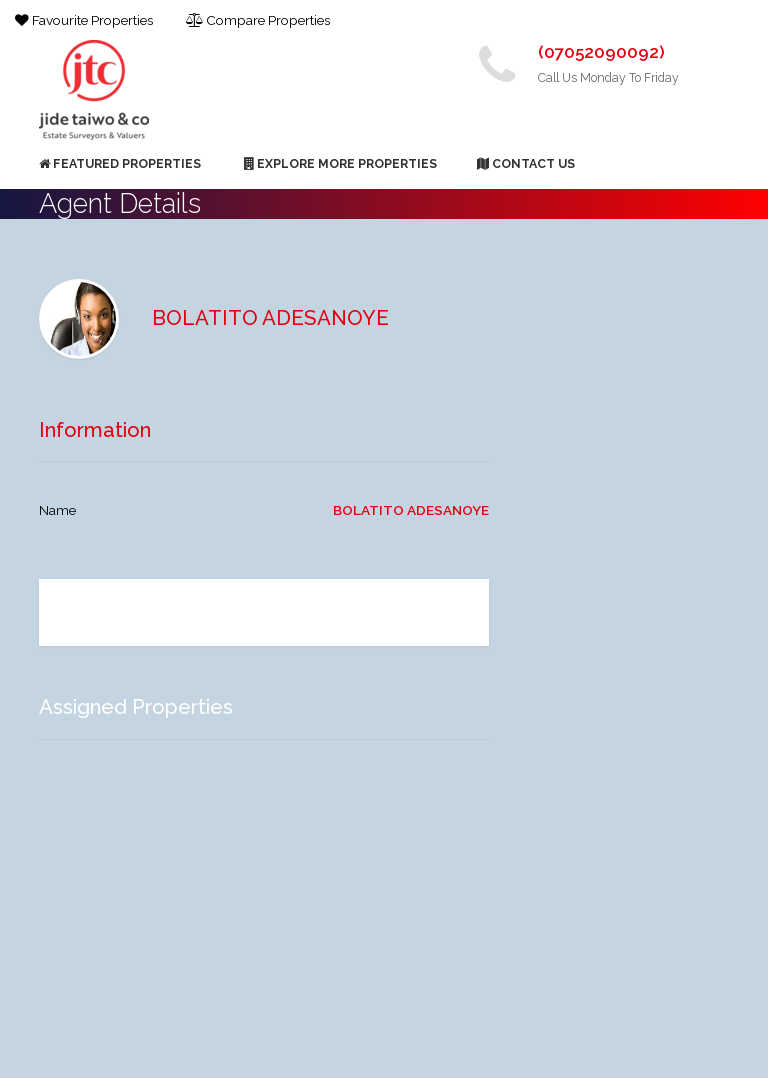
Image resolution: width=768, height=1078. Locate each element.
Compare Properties (258, 20)
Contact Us (526, 163)
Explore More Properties (340, 163)
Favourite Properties (84, 20)
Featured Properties (120, 163)
